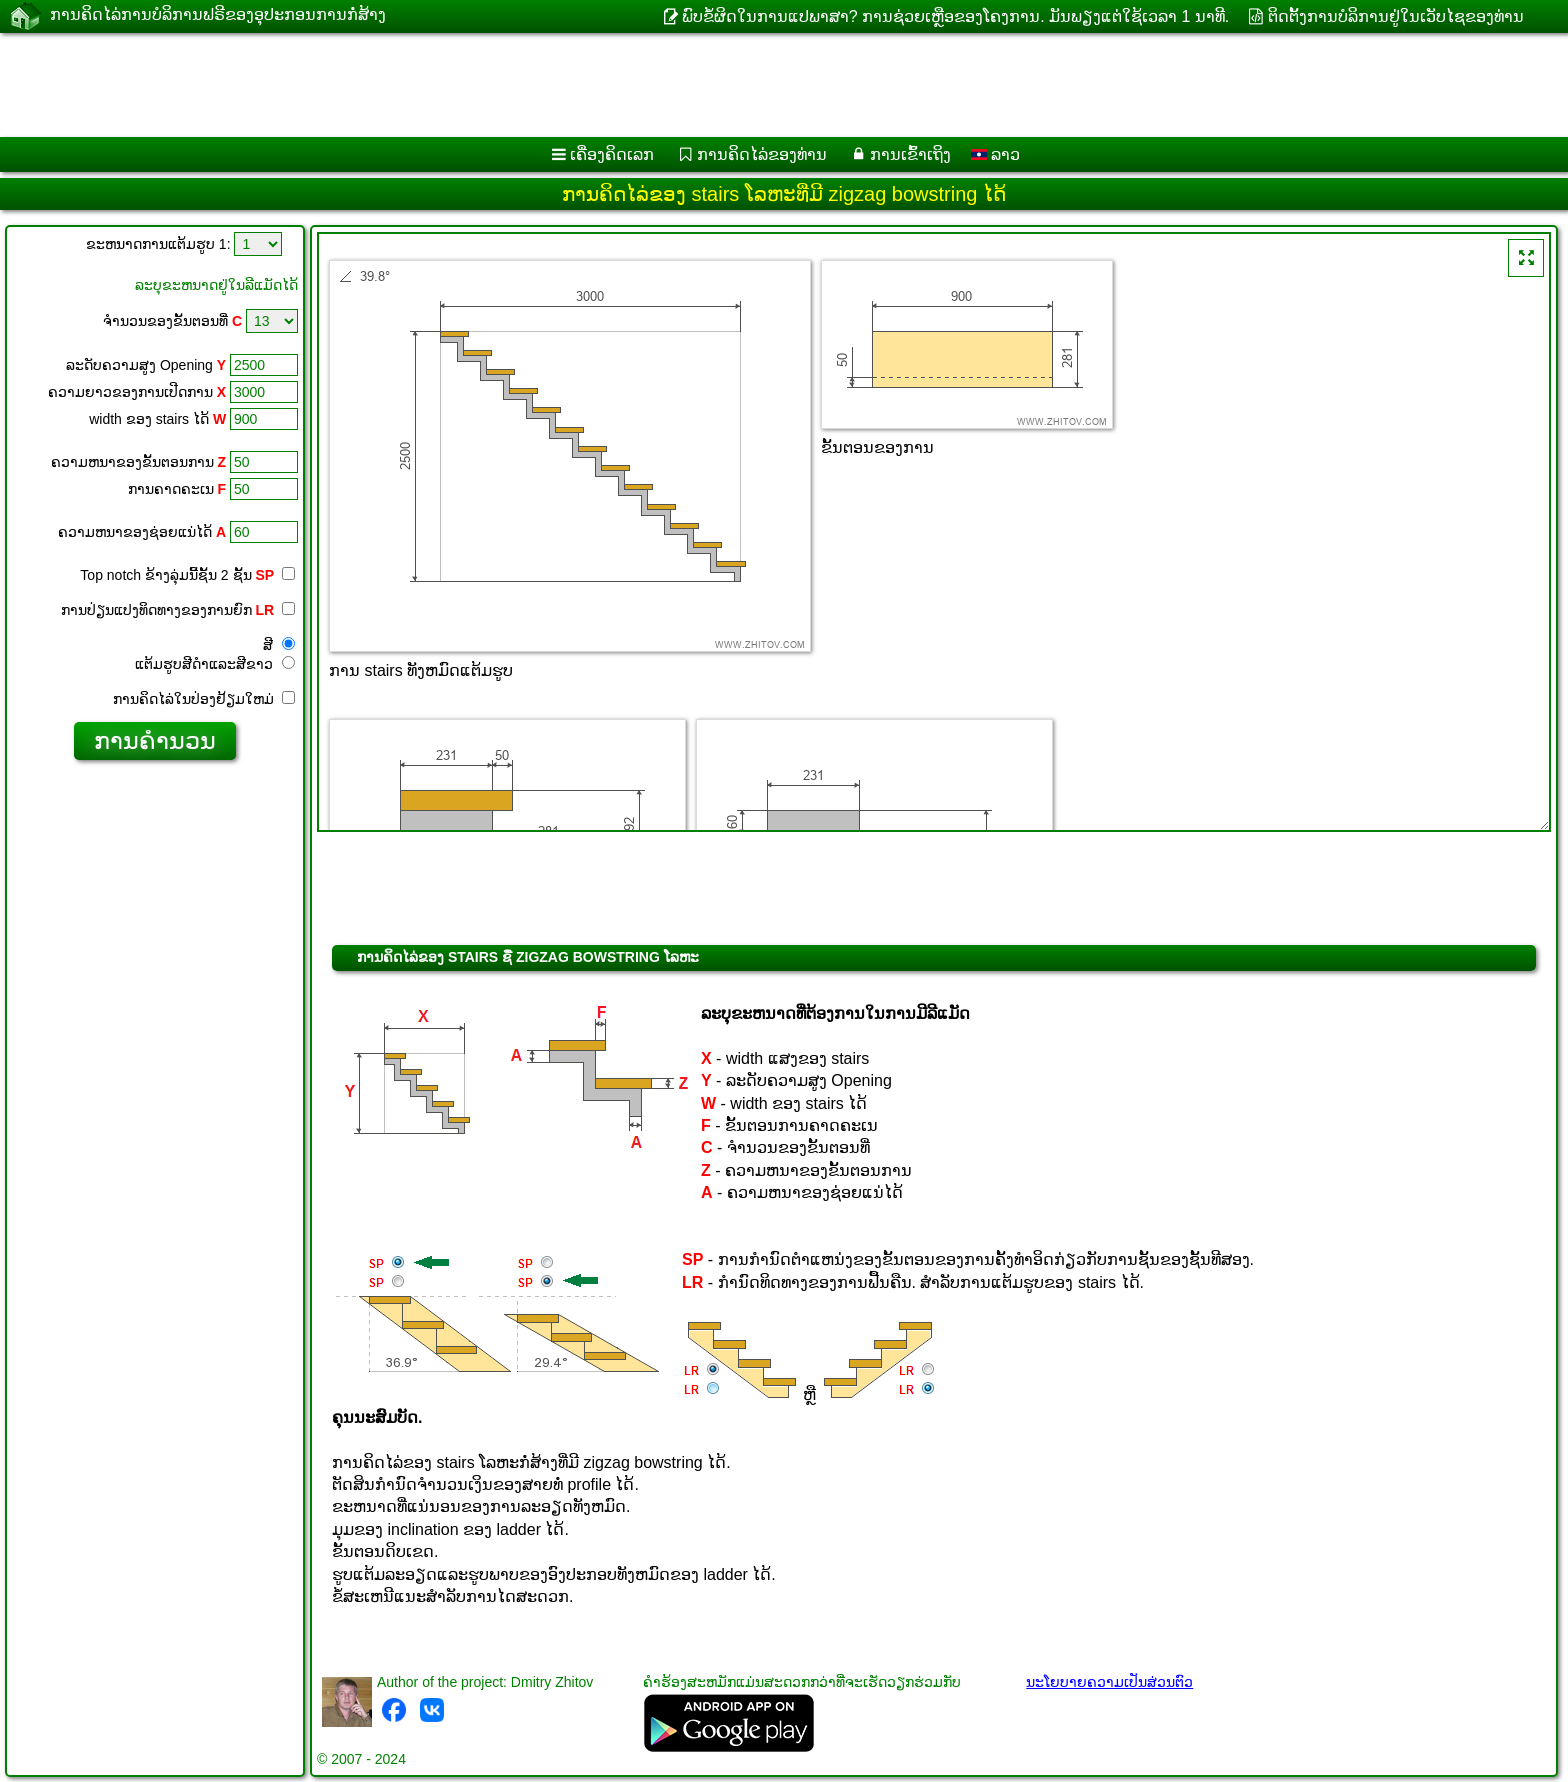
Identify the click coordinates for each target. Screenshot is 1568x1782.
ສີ (279, 645)
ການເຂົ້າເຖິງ (910, 154)
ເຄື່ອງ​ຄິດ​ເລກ (612, 154)
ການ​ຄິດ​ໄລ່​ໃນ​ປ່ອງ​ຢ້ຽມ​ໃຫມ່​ (204, 699)
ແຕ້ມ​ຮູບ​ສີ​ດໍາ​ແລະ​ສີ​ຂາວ (215, 664)
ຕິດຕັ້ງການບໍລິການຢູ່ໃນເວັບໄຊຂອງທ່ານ (1396, 16)
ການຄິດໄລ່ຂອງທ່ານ (762, 154)
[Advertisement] (607, 85)
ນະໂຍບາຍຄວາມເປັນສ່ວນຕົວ (1109, 1682)
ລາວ (995, 154)
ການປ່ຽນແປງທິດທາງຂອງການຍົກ (178, 610)
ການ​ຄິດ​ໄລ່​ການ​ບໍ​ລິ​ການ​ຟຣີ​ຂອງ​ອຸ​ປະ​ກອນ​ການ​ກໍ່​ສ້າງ (218, 15)
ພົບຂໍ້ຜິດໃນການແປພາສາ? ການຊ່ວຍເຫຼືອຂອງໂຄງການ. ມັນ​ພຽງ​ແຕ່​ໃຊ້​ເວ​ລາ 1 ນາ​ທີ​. (955, 16)
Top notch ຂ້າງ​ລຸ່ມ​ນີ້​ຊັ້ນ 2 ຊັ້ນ (187, 575)
